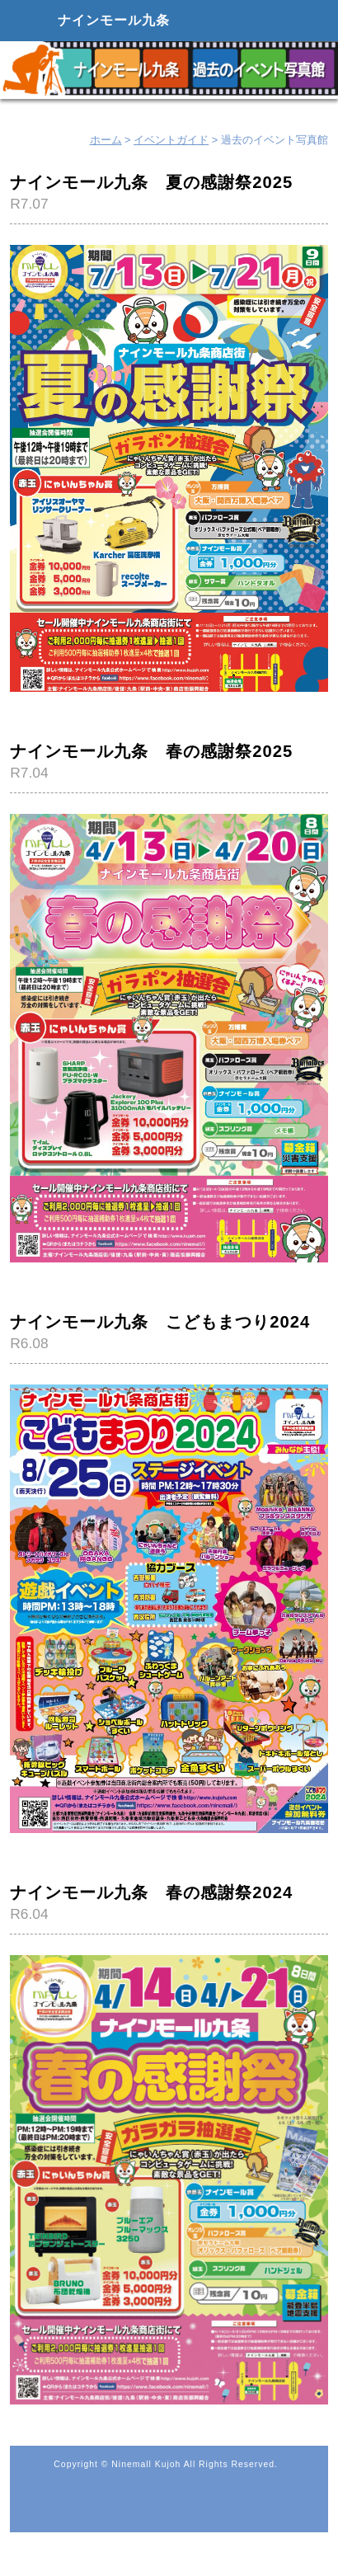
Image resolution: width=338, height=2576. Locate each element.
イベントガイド (171, 140)
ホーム (106, 140)
